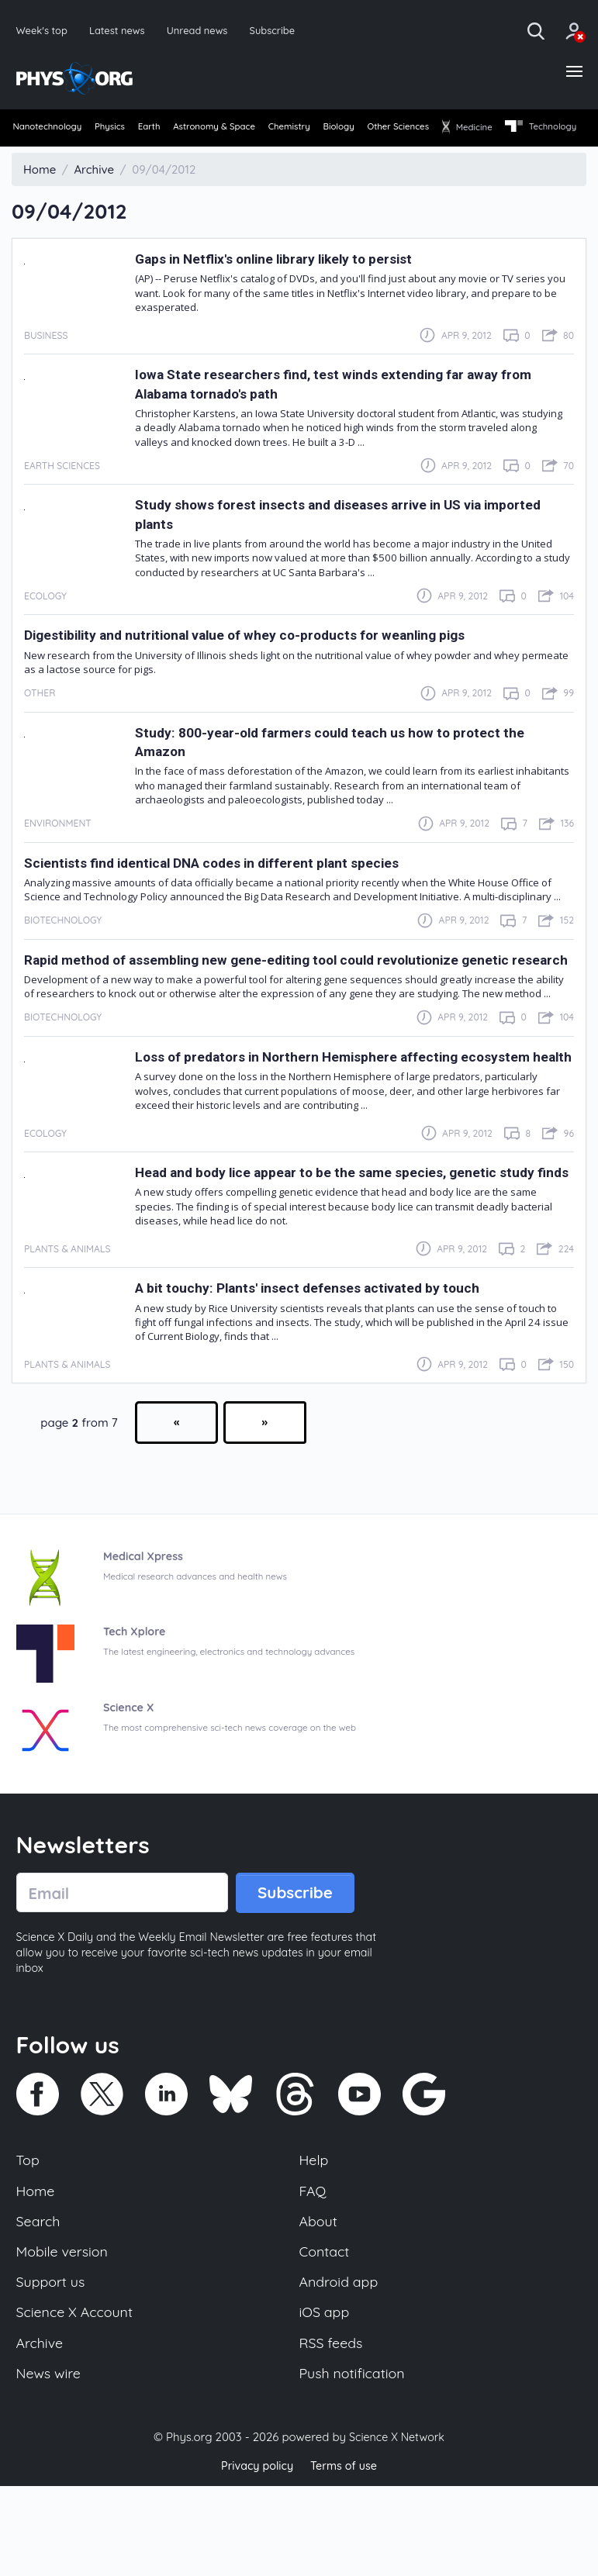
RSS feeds (332, 2431)
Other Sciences (469, 130)
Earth (173, 130)
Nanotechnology (49, 130)
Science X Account (77, 2399)
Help (314, 2239)
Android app (340, 2367)
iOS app (325, 2399)
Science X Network (397, 2528)
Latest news (121, 30)
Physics (124, 130)
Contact (325, 2335)
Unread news (204, 30)
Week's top (43, 30)
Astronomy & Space (250, 130)
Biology (398, 130)
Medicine (550, 130)
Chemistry (338, 130)
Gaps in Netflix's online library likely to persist (292, 287)
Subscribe (282, 30)
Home (36, 2271)
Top (28, 2239)
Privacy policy (255, 2556)
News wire (50, 2463)
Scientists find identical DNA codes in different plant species (234, 891)
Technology (50, 156)
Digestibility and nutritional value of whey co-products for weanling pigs (274, 663)
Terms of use (346, 2556)
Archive (41, 2431)
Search (39, 2304)
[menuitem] (49, 132)
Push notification (354, 2463)
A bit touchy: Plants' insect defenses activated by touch (327, 1364)
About (319, 2304)
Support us (52, 2367)
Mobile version (64, 2335)
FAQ (313, 2271)
